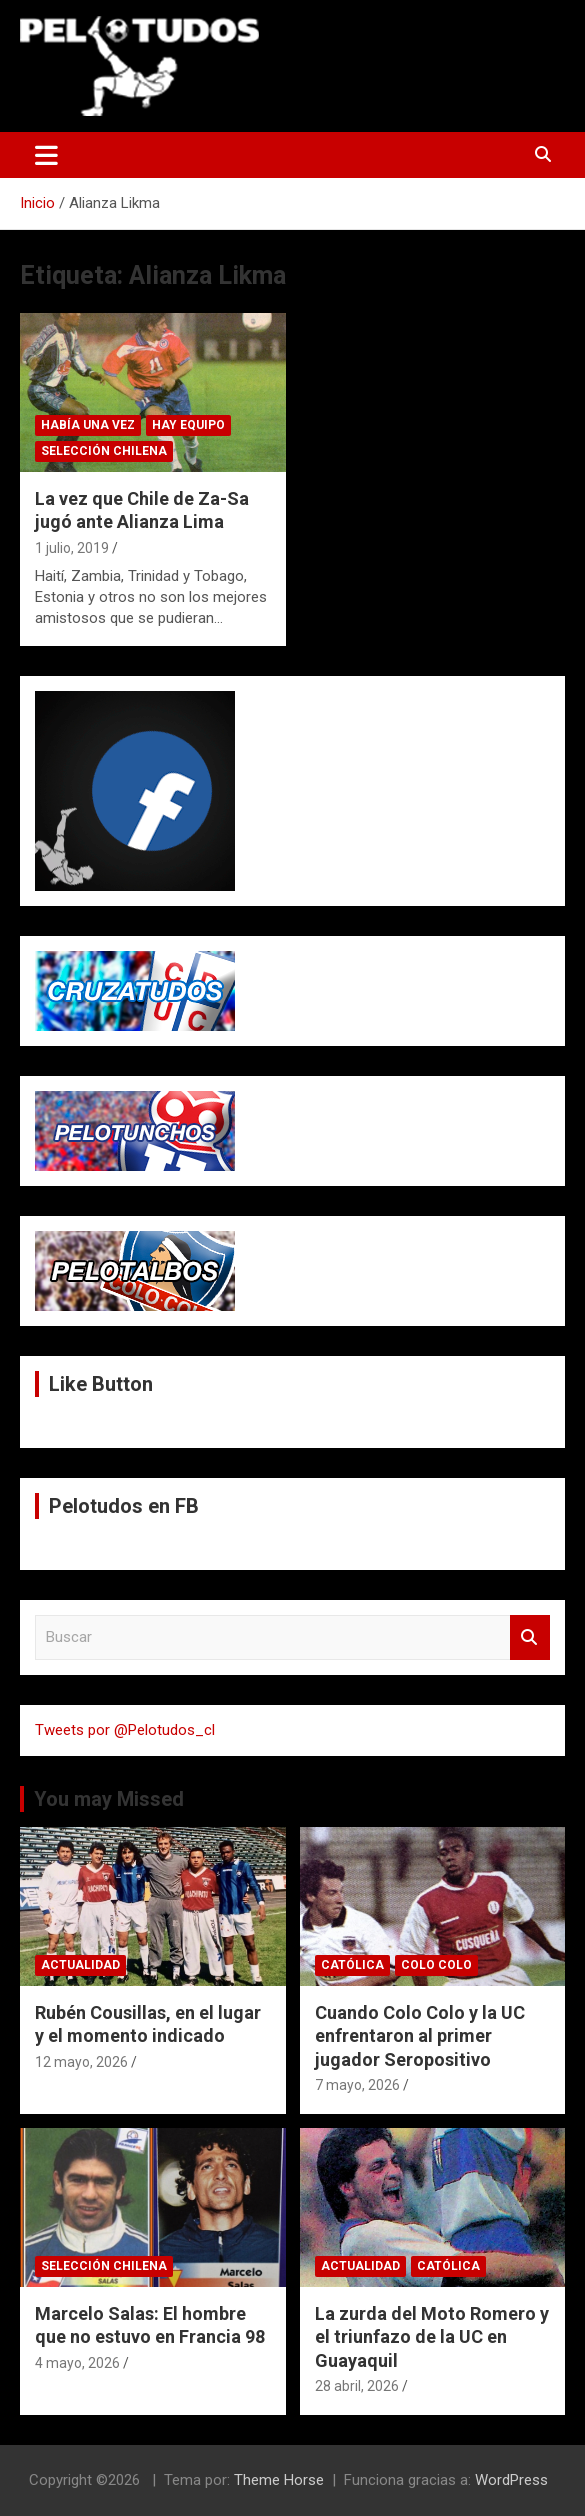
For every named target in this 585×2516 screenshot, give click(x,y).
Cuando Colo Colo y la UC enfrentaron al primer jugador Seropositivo (420, 2036)
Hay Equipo (188, 425)
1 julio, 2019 (72, 548)
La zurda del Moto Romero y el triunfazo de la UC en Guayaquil (432, 2337)
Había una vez (88, 425)
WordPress (511, 2480)
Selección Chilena (104, 451)
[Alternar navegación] (46, 155)
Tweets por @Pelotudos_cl (125, 1730)
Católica (352, 1965)
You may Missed (109, 1799)
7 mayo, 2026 (357, 2085)
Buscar (530, 1637)
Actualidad (80, 1965)
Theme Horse (279, 2480)
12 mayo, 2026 (81, 2062)
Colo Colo (436, 1965)
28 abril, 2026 (357, 2386)
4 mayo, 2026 (77, 2363)
